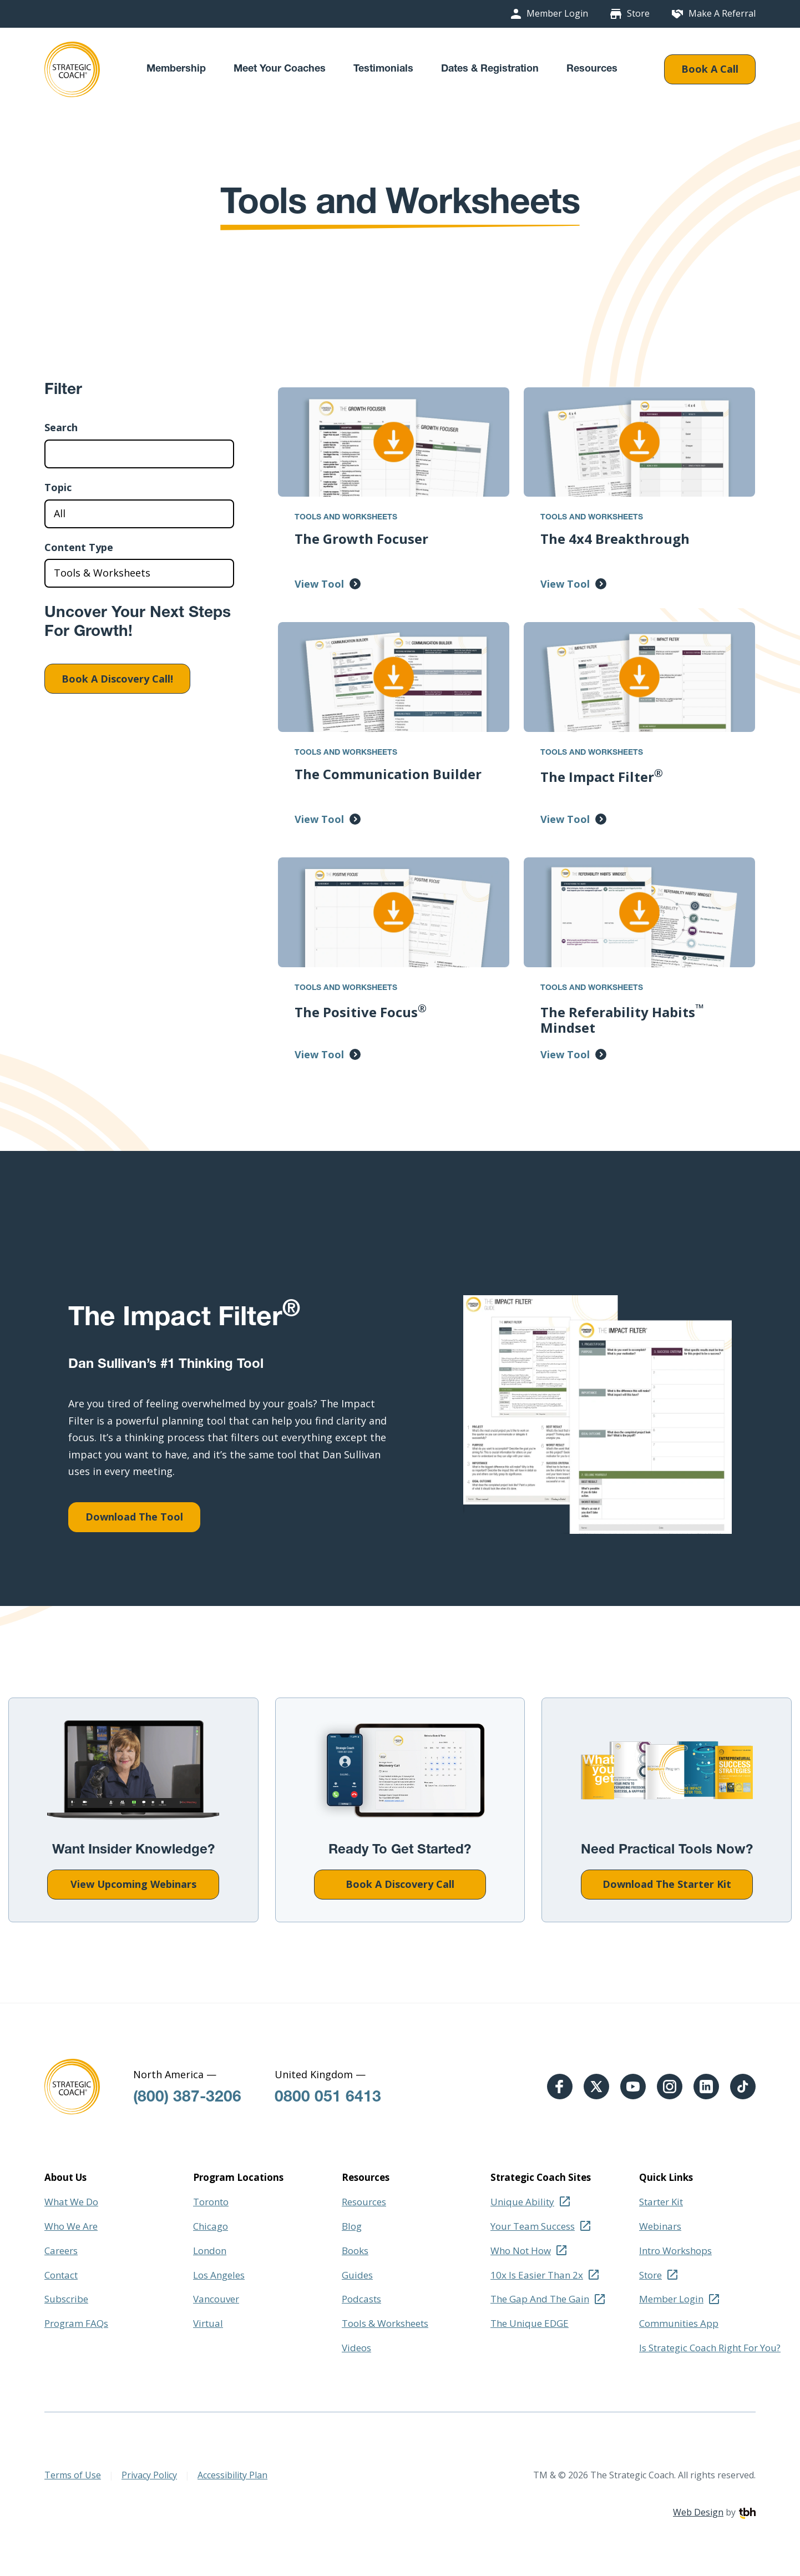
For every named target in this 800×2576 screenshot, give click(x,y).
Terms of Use (72, 2475)
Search (61, 428)
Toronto (211, 2201)
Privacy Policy (149, 2475)
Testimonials (383, 69)
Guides (357, 2275)
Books (355, 2250)
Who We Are (71, 2226)
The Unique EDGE (529, 2323)
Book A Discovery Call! (117, 678)
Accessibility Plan (232, 2475)
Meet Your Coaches (280, 69)
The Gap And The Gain (539, 2298)
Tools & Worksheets (385, 2323)
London (209, 2250)
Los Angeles (219, 2275)
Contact (61, 2275)
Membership (176, 69)
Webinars (660, 2226)
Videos (356, 2347)
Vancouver (216, 2298)
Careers (61, 2250)
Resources (591, 69)
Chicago (210, 2226)
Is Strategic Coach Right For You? (710, 2347)
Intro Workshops (675, 2250)
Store (638, 13)
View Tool (319, 583)
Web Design (698, 2512)
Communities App (678, 2323)
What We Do (71, 2201)
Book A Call (709, 68)
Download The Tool (134, 1516)
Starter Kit (661, 2201)
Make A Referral (722, 13)
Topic (58, 488)
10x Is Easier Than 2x (536, 2275)
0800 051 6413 (328, 2097)
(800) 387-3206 (187, 2097)
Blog (352, 2226)
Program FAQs (76, 2323)
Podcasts (361, 2298)
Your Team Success (532, 2226)
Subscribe (66, 2298)
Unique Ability (522, 2201)
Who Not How (520, 2250)
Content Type (78, 548)
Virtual (208, 2323)
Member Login (557, 13)
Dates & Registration (490, 69)
